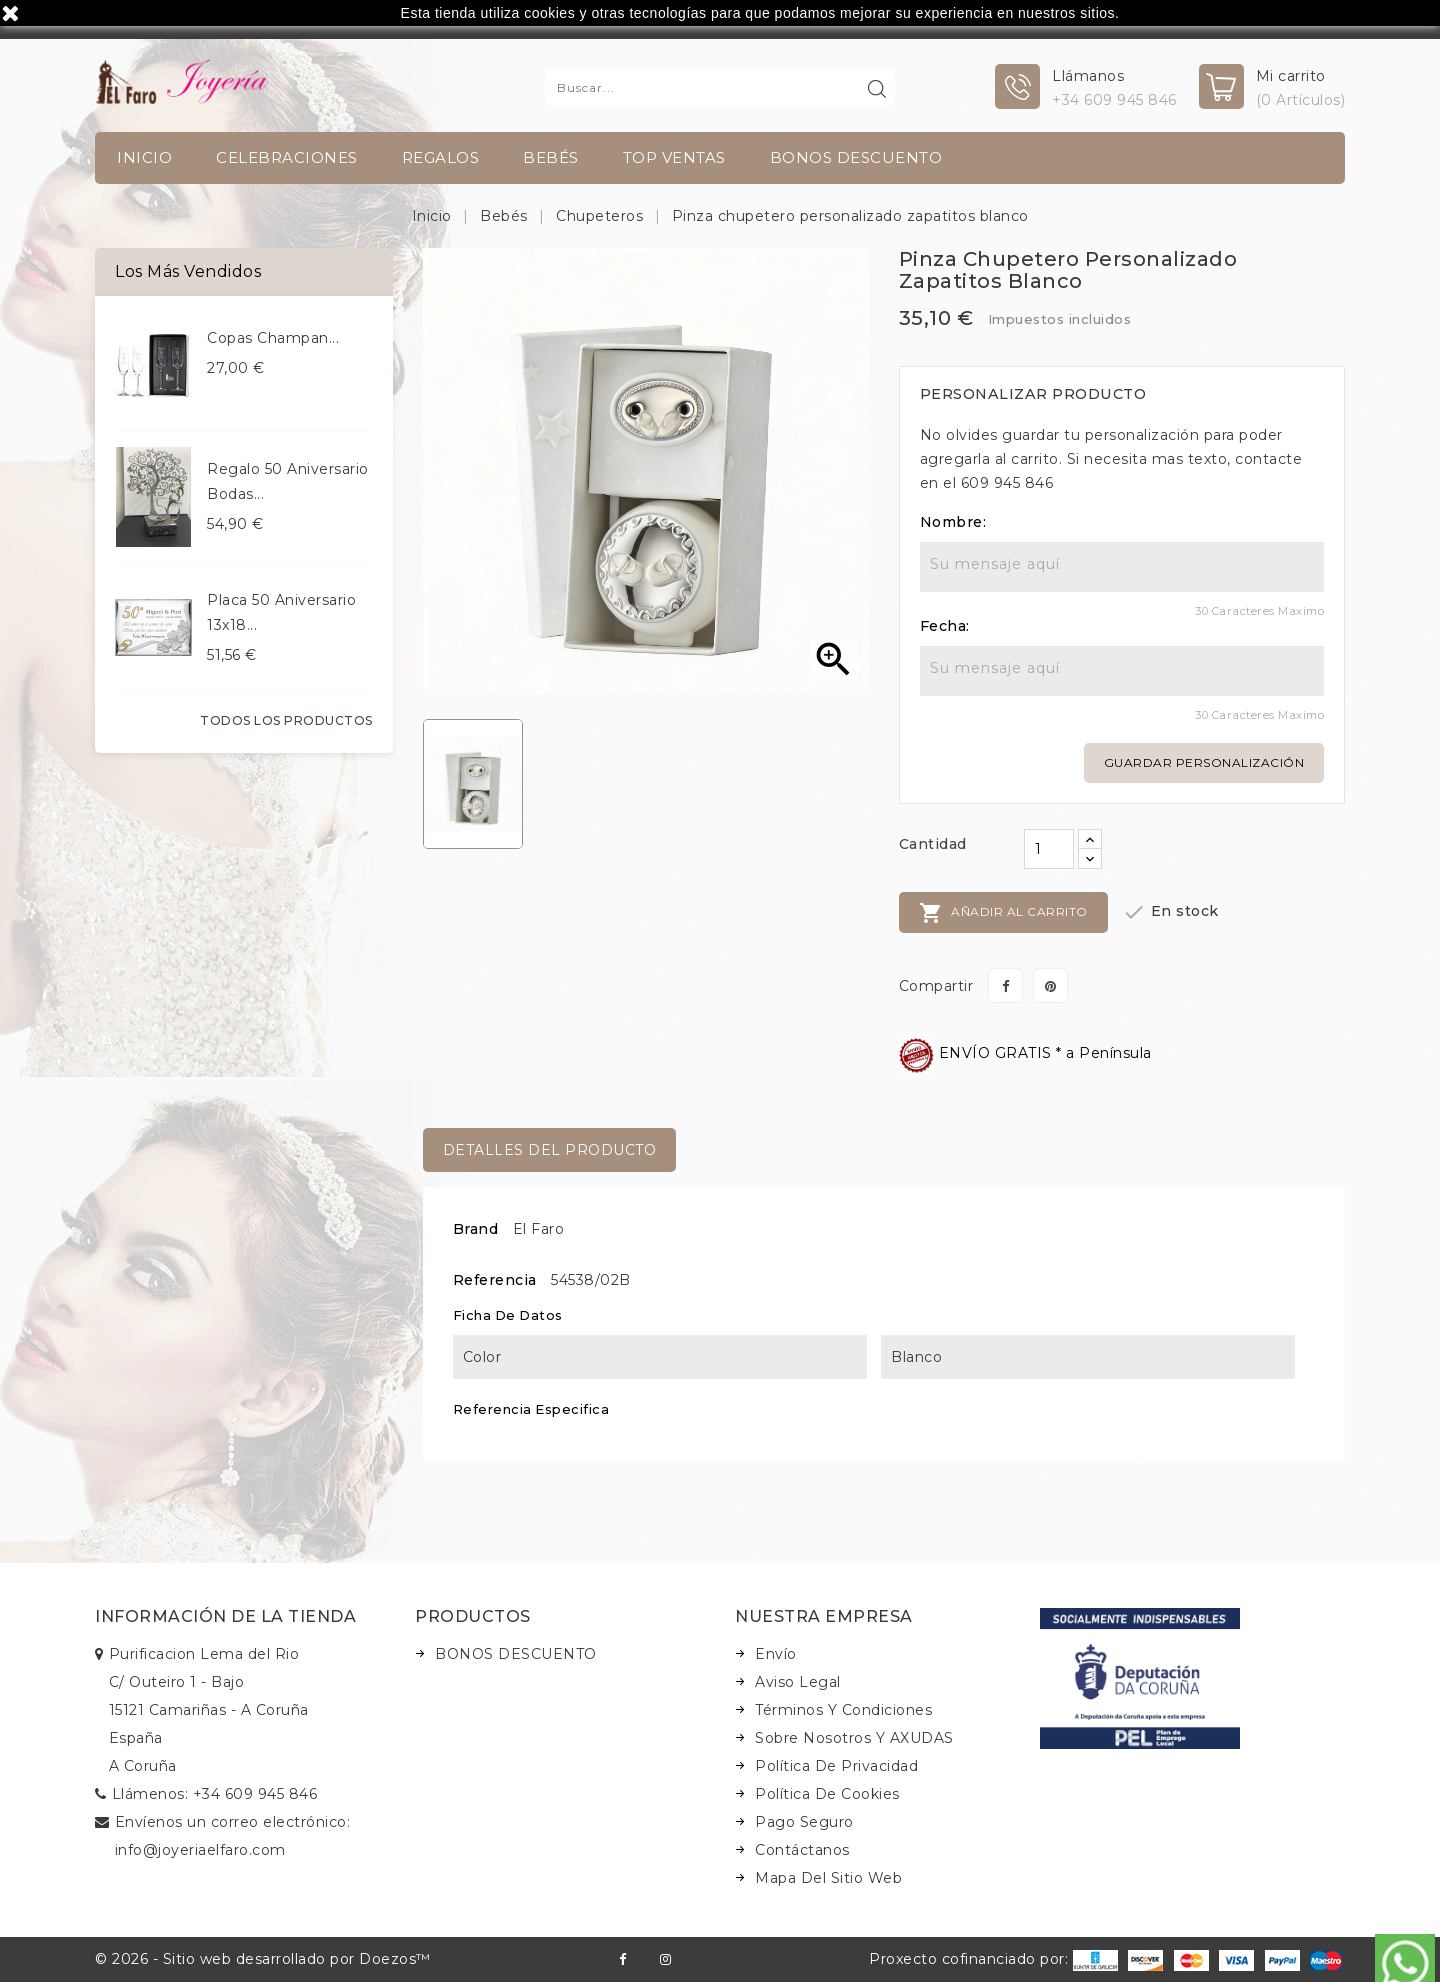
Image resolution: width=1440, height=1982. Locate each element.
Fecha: (945, 626)
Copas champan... (273, 338)
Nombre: (953, 522)
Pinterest (1050, 985)
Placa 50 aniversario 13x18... (281, 612)
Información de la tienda (225, 1616)
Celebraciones (287, 157)
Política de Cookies (827, 1794)
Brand (476, 1229)
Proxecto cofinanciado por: (993, 1959)
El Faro (539, 1229)
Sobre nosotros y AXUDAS (854, 1738)
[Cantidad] (1049, 849)
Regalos (441, 157)
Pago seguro (804, 1822)
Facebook (622, 1959)
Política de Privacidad (836, 1766)
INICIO (144, 157)
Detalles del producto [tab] (550, 1150)
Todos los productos (286, 720)
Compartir (1005, 985)
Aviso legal (798, 1682)
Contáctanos (802, 1850)
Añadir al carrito (1003, 913)
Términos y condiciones (843, 1710)
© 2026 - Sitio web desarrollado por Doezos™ (263, 1959)
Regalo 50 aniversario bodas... (288, 481)
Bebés (551, 157)
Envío (776, 1654)
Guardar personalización (1204, 762)
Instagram (665, 1959)
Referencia (495, 1280)
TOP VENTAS (674, 157)
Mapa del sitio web (828, 1878)
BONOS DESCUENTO (856, 157)
